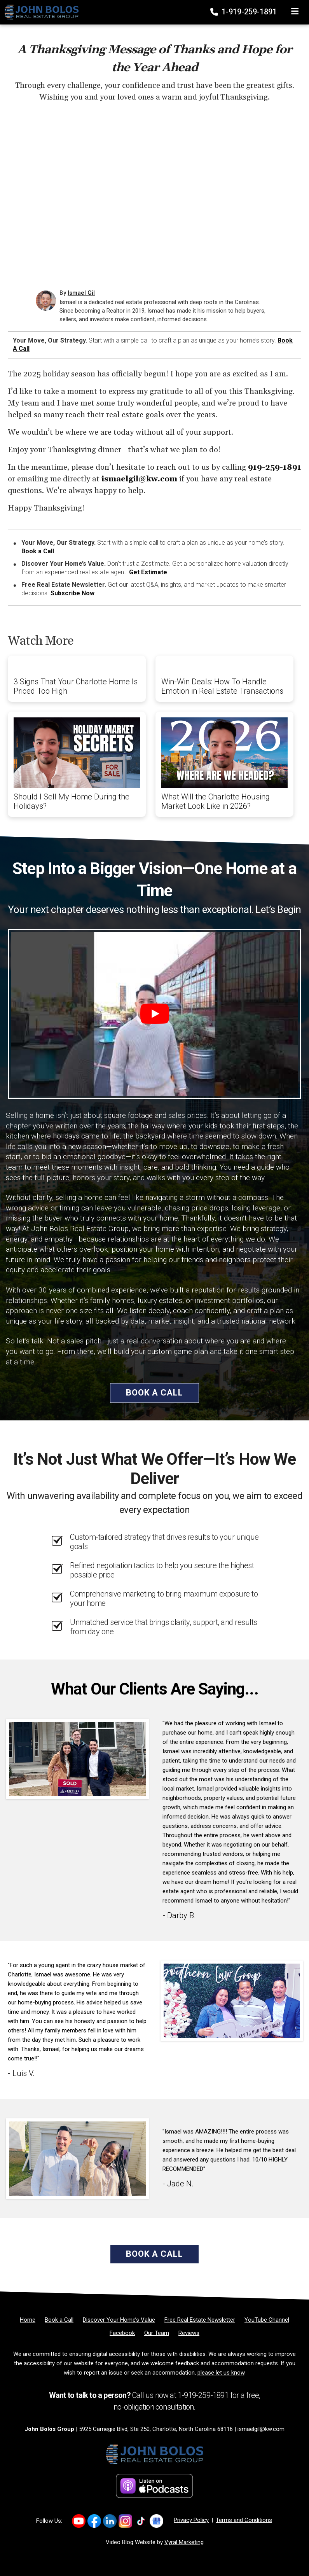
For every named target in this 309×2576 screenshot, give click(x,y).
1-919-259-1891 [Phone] (244, 11)
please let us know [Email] (220, 2372)
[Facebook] (122, 2333)
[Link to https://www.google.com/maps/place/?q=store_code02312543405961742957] (156, 2521)
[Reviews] (188, 2333)
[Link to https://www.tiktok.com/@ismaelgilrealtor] (141, 2521)
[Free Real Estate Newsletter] (199, 2319)
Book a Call (37, 551)
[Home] (39, 11)
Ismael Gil (81, 292)
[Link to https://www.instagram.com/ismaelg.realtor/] (125, 2521)
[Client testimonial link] (77, 1758)
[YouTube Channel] (266, 2319)
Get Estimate (148, 572)
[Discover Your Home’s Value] (119, 2319)
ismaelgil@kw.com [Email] (261, 2429)
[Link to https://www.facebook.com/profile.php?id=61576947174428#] (94, 2521)
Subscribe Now (72, 593)
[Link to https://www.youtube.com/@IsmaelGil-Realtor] (79, 2521)
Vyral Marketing (184, 2542)
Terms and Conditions (244, 2520)
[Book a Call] (59, 2319)
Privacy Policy (191, 2520)
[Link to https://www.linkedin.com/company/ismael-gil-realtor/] (110, 2521)
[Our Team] (156, 2333)
